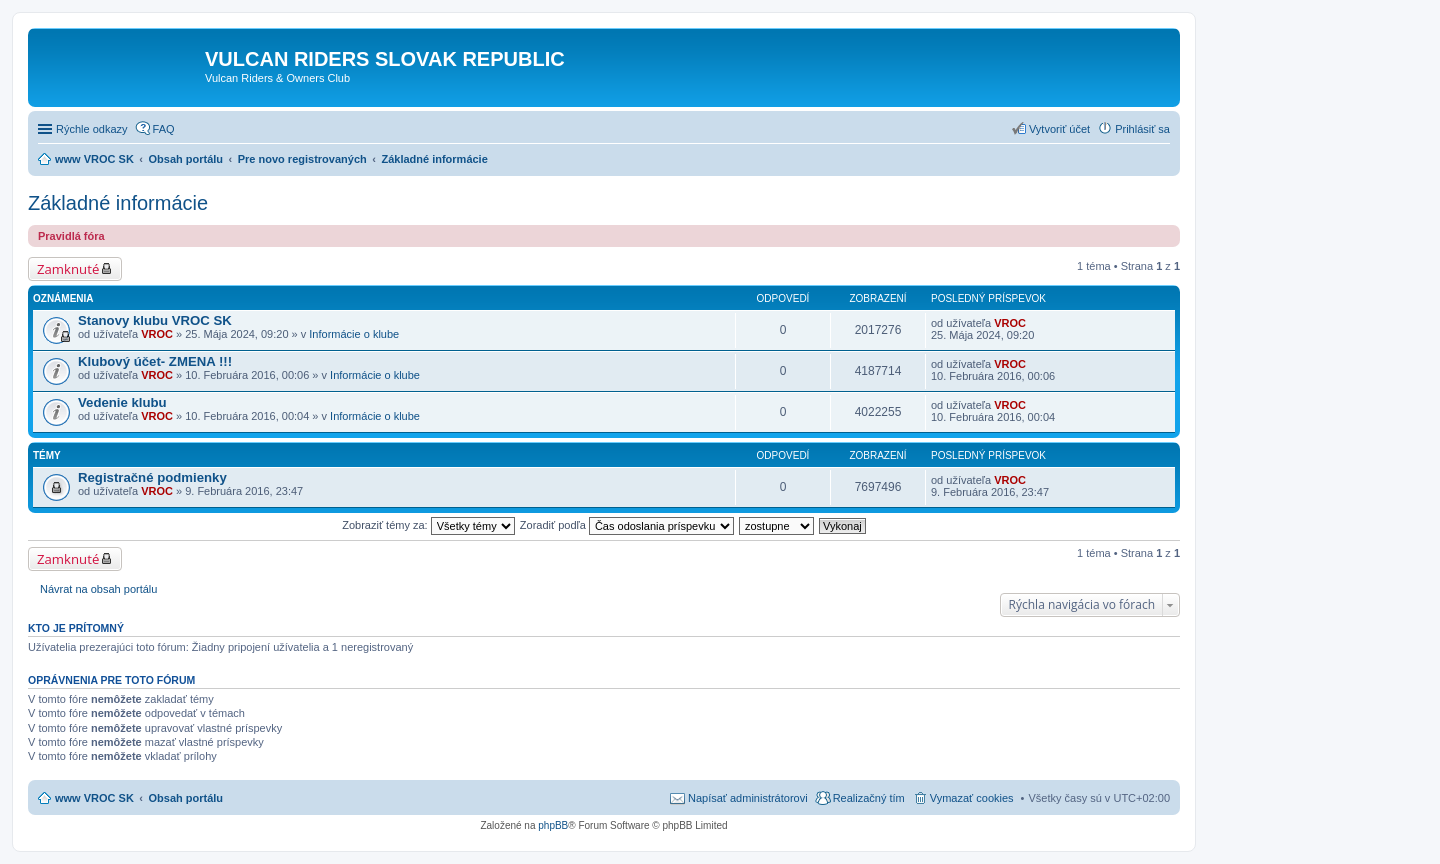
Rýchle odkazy (92, 129)
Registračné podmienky (152, 477)
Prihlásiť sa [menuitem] (1142, 129)
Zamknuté (68, 269)
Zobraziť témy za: (428, 525)
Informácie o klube (354, 334)
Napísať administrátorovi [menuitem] (748, 798)
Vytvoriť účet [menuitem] (1059, 129)
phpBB (553, 825)
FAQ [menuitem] (164, 129)
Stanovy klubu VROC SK (155, 320)
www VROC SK (94, 798)
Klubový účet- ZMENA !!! (155, 361)
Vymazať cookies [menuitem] (972, 798)
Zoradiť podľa (627, 525)
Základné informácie (118, 203)
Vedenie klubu (122, 402)
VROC (157, 334)
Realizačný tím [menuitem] (869, 798)
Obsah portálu (186, 798)
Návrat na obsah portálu (98, 589)
